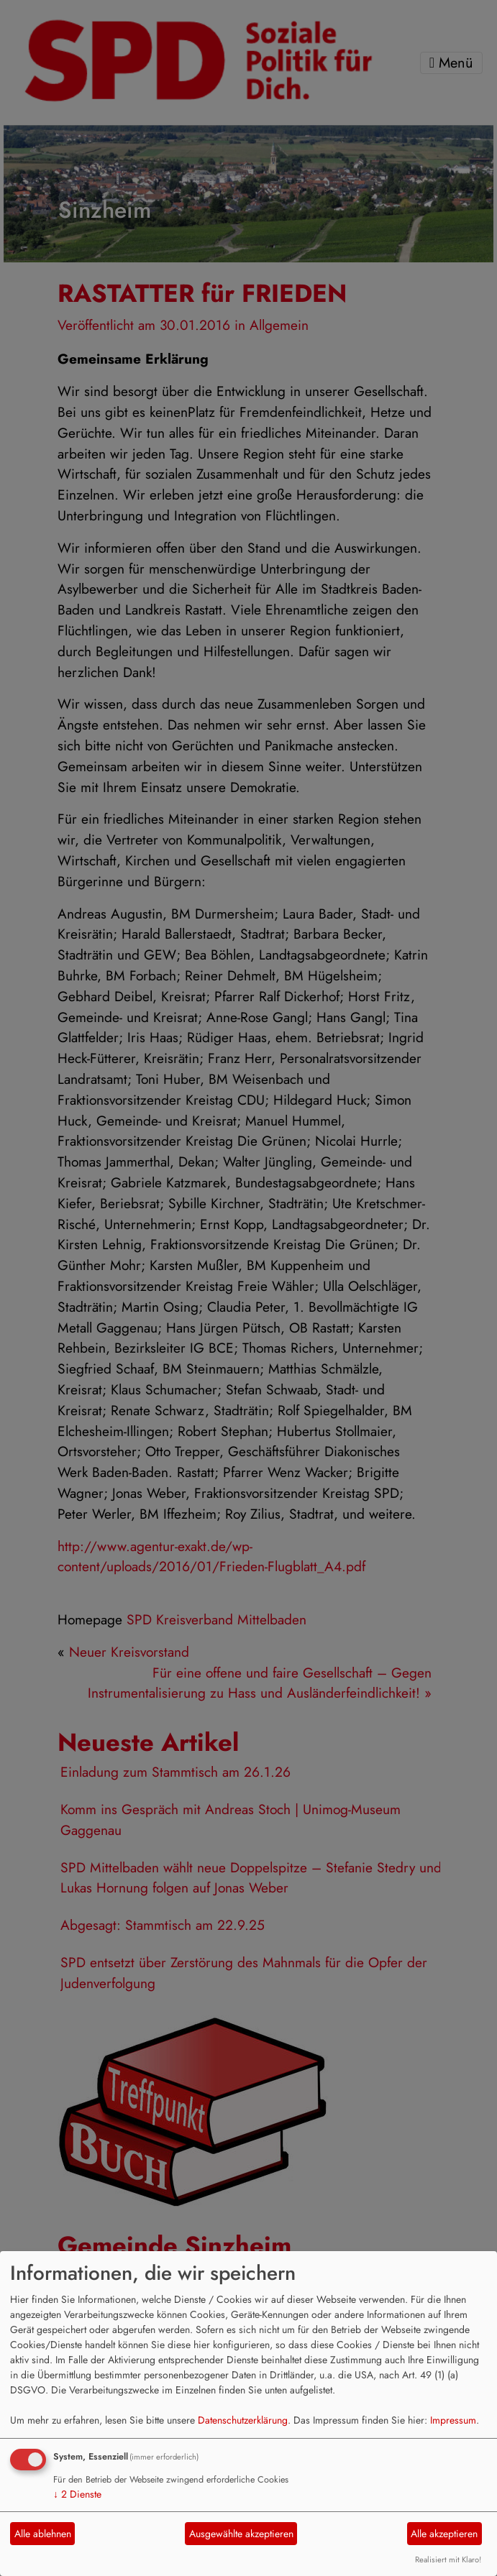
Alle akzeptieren (444, 2533)
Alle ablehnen (42, 2533)
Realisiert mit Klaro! (448, 2559)
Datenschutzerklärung (243, 2420)
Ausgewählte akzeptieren (241, 2533)
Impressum (453, 2420)
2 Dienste (77, 2494)
